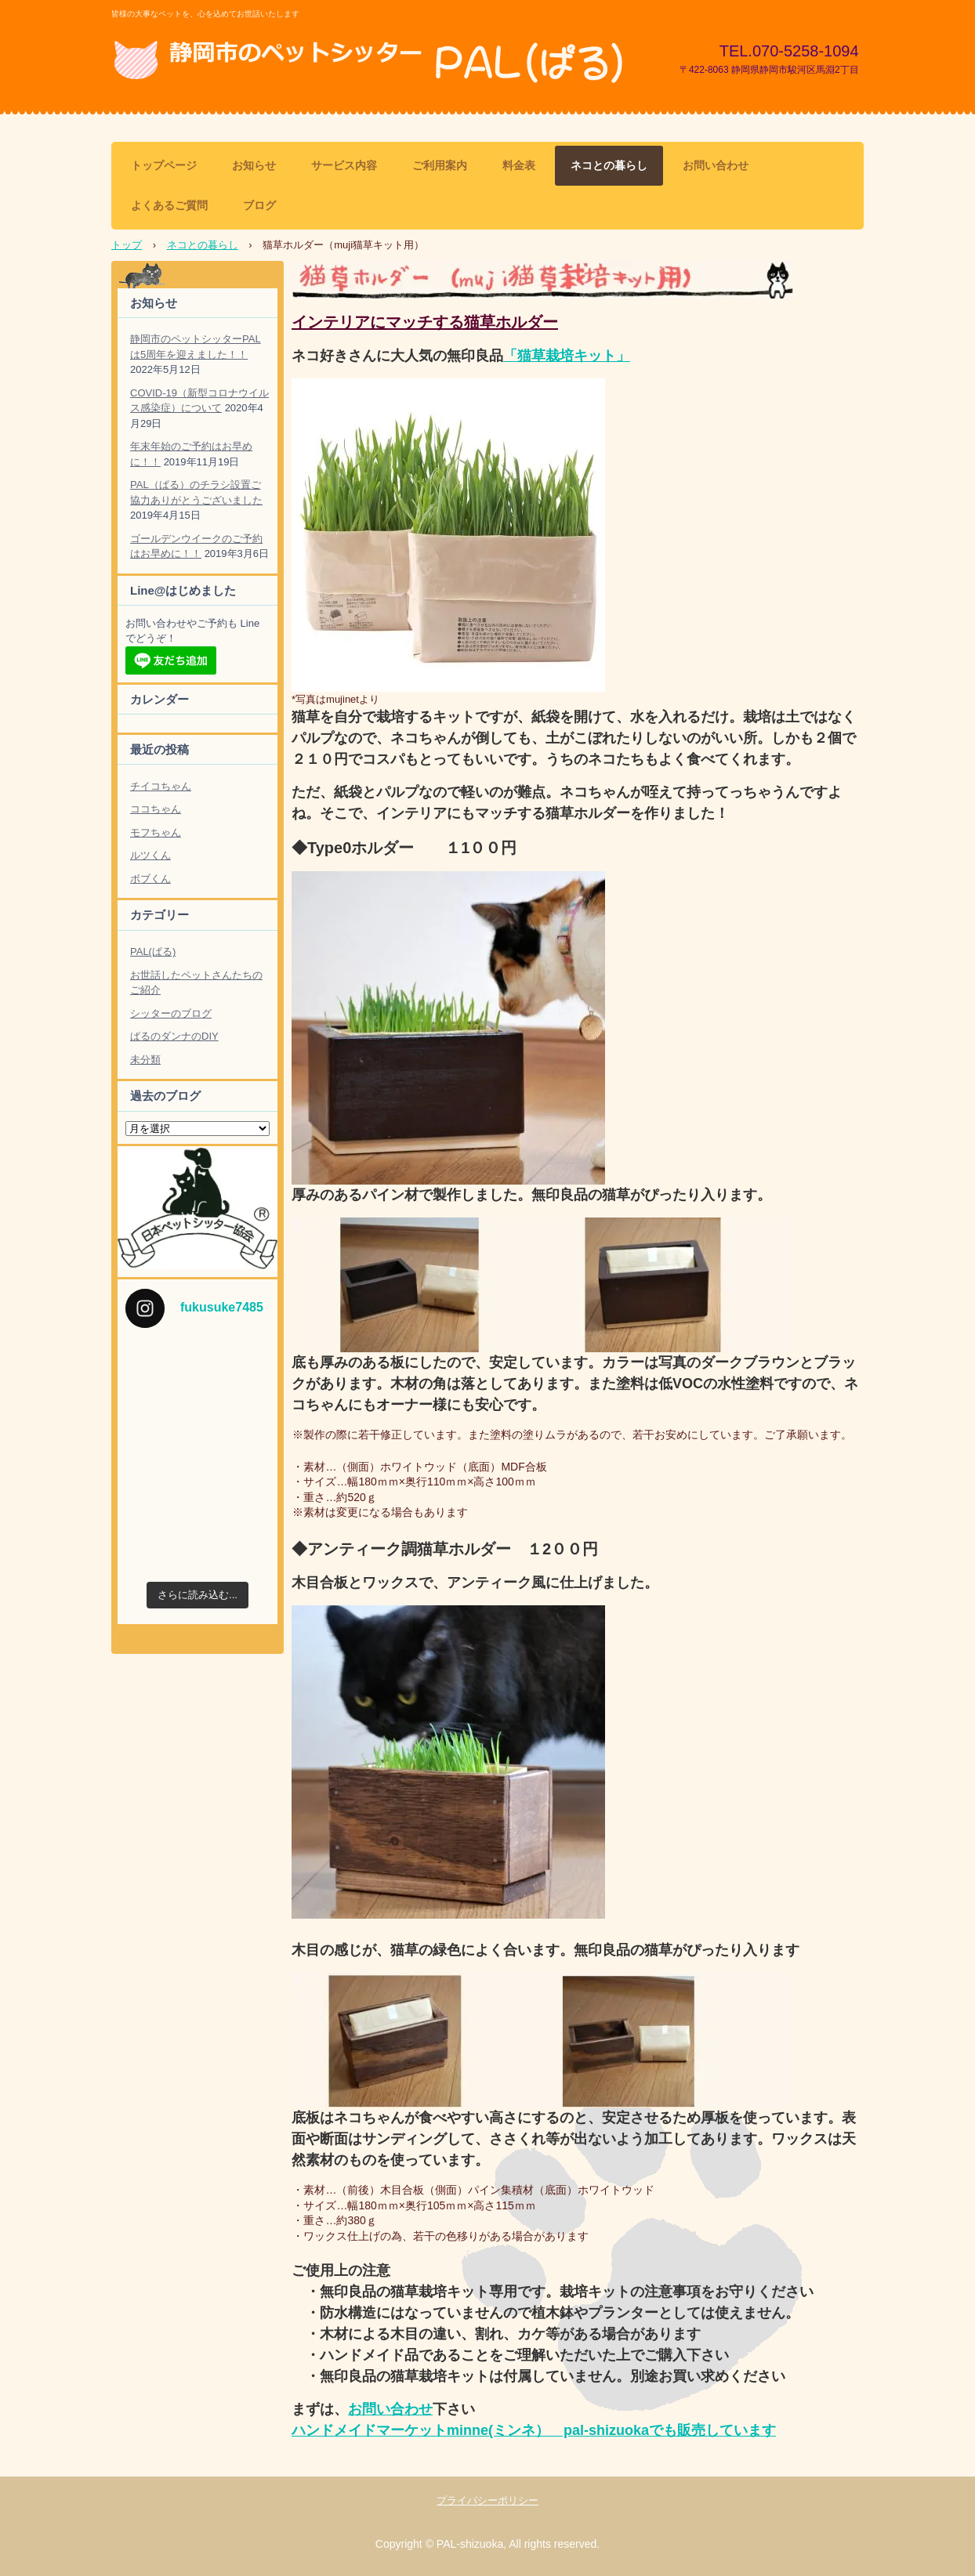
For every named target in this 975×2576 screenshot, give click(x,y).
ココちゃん (155, 809)
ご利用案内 (439, 165)
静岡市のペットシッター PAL (373, 60)
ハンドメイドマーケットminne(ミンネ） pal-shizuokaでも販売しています (534, 2430)
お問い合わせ (715, 165)
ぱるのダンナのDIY (174, 1036)
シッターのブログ (171, 1013)
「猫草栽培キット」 (566, 356)
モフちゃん (155, 832)
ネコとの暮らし (609, 165)
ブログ (259, 205)
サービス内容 (344, 165)
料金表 (518, 165)
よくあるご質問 (169, 205)
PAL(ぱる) (153, 951)
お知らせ (254, 165)
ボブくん (150, 879)
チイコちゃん (160, 786)
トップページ (164, 165)
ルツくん (150, 855)
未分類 (145, 1059)
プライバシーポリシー (487, 2500)
